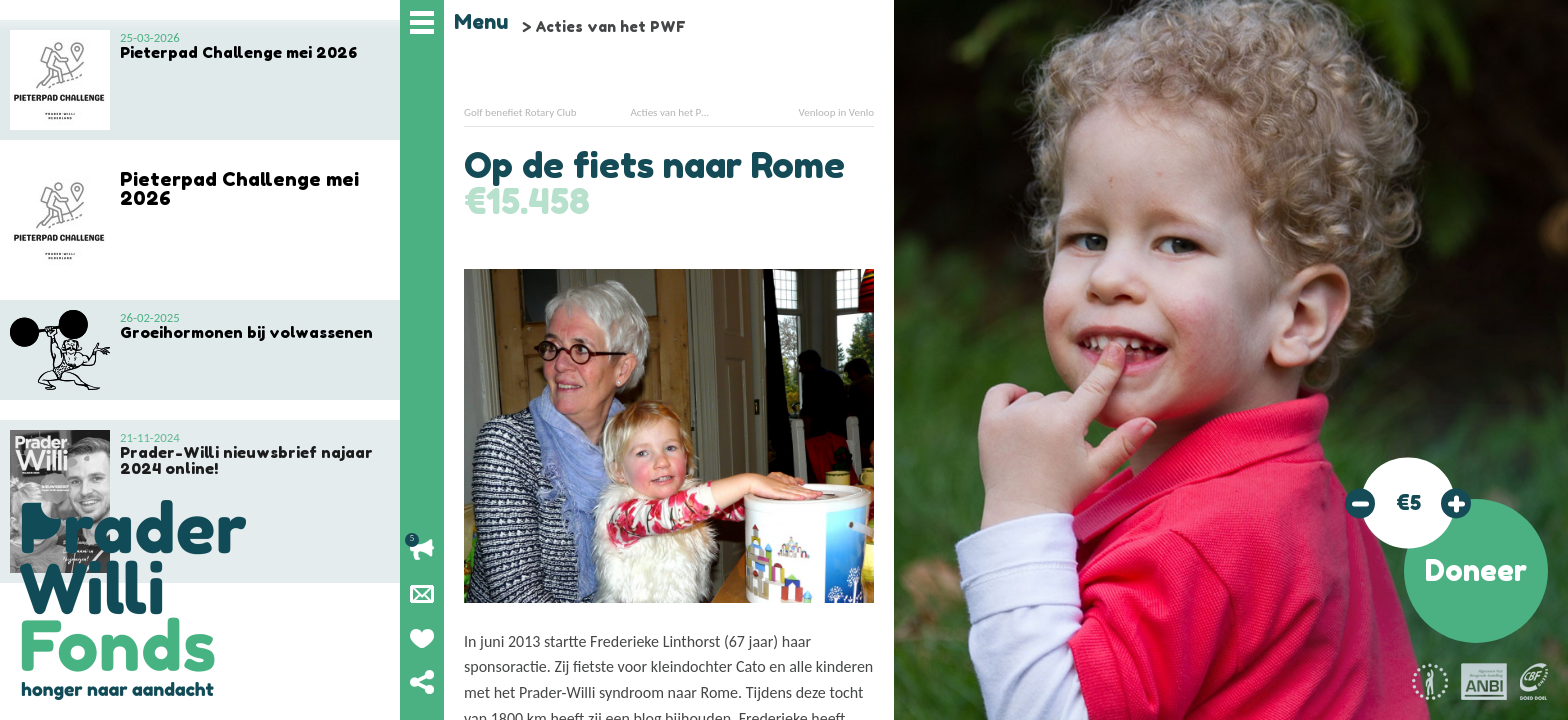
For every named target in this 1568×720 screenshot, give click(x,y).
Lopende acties (422, 550)
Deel (422, 682)
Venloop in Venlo (836, 112)
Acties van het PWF (610, 26)
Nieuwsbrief (422, 594)
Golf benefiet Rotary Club (520, 112)
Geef (422, 638)
